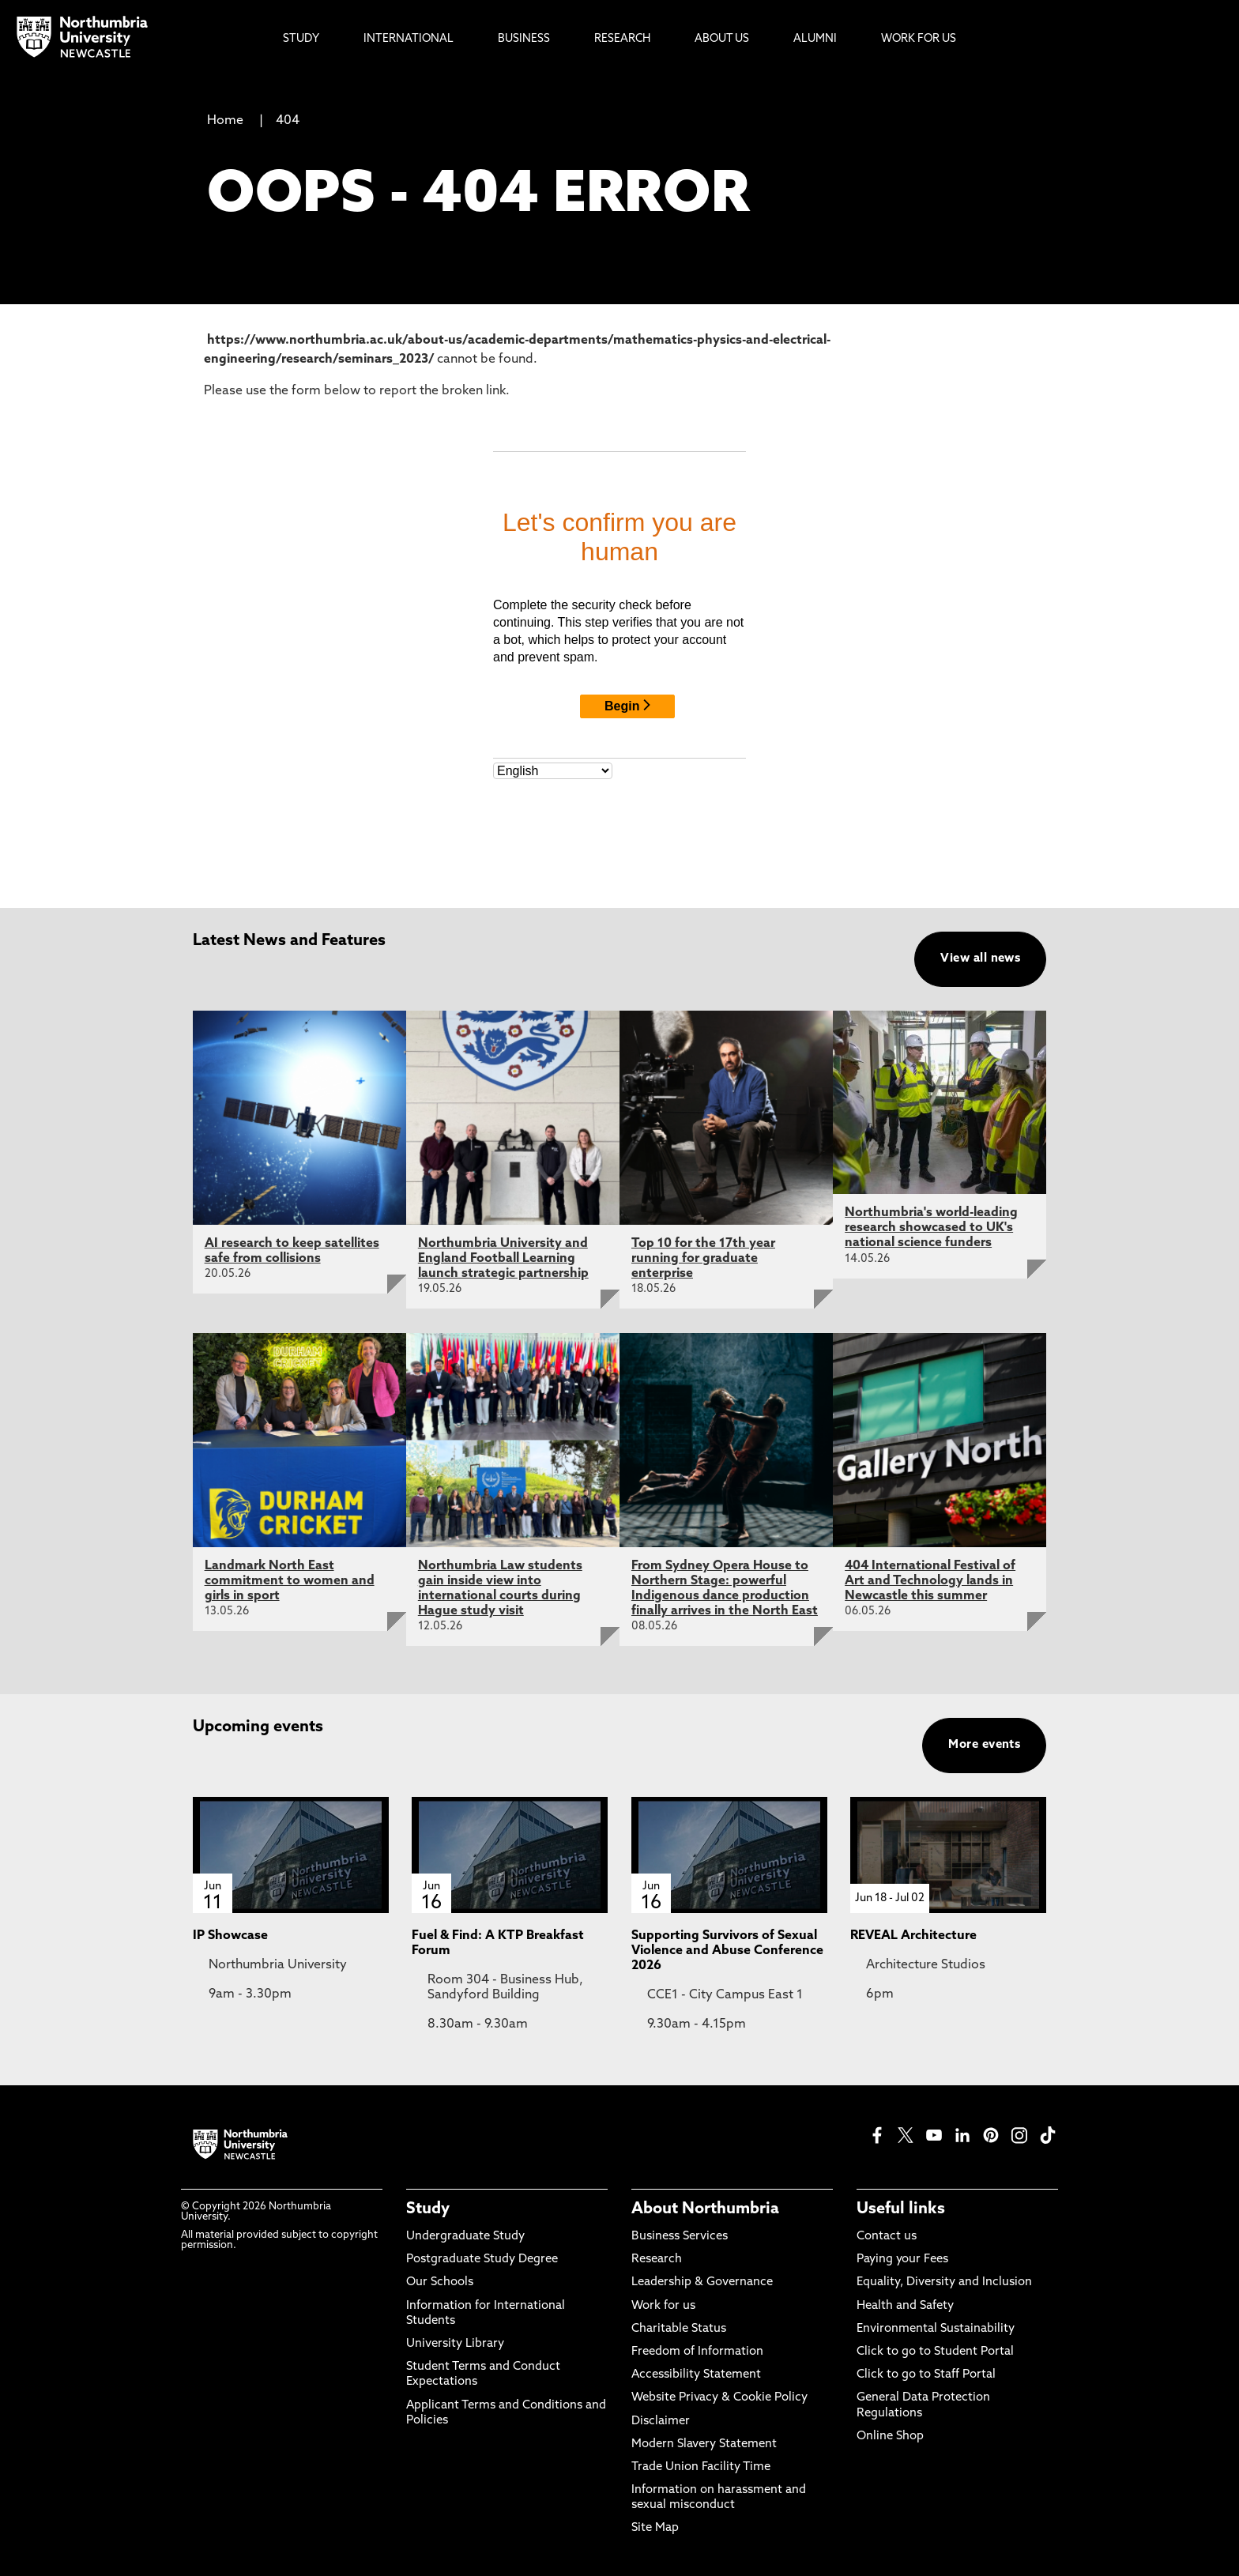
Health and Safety (905, 2306)
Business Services (679, 2237)
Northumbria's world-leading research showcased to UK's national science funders (931, 1228)
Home (225, 121)
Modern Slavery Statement (704, 2444)
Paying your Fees (902, 2259)
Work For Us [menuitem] (918, 39)
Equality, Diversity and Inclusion (944, 2282)
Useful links (901, 2209)
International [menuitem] (408, 39)
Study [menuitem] (301, 39)
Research (656, 2259)
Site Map (655, 2528)
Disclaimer (660, 2421)
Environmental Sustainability (936, 2329)
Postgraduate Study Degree (482, 2259)
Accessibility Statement (696, 2375)
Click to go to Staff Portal (926, 2375)
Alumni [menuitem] (815, 39)
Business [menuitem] (524, 39)
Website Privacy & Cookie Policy (719, 2398)
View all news (980, 959)
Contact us (887, 2237)
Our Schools (439, 2282)
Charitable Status (678, 2329)
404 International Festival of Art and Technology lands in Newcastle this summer (930, 1581)
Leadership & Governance (702, 2282)
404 (287, 121)
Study (428, 2209)
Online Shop (890, 2436)
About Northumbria (705, 2209)
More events (984, 1745)
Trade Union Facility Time (700, 2467)
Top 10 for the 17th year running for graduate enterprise (703, 1258)
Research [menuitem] (622, 39)
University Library (455, 2344)
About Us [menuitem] (722, 39)
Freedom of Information (697, 2352)
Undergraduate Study (465, 2237)
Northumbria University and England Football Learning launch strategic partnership (503, 1258)
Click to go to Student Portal (935, 2352)
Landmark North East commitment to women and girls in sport (290, 1581)
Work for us (663, 2306)
